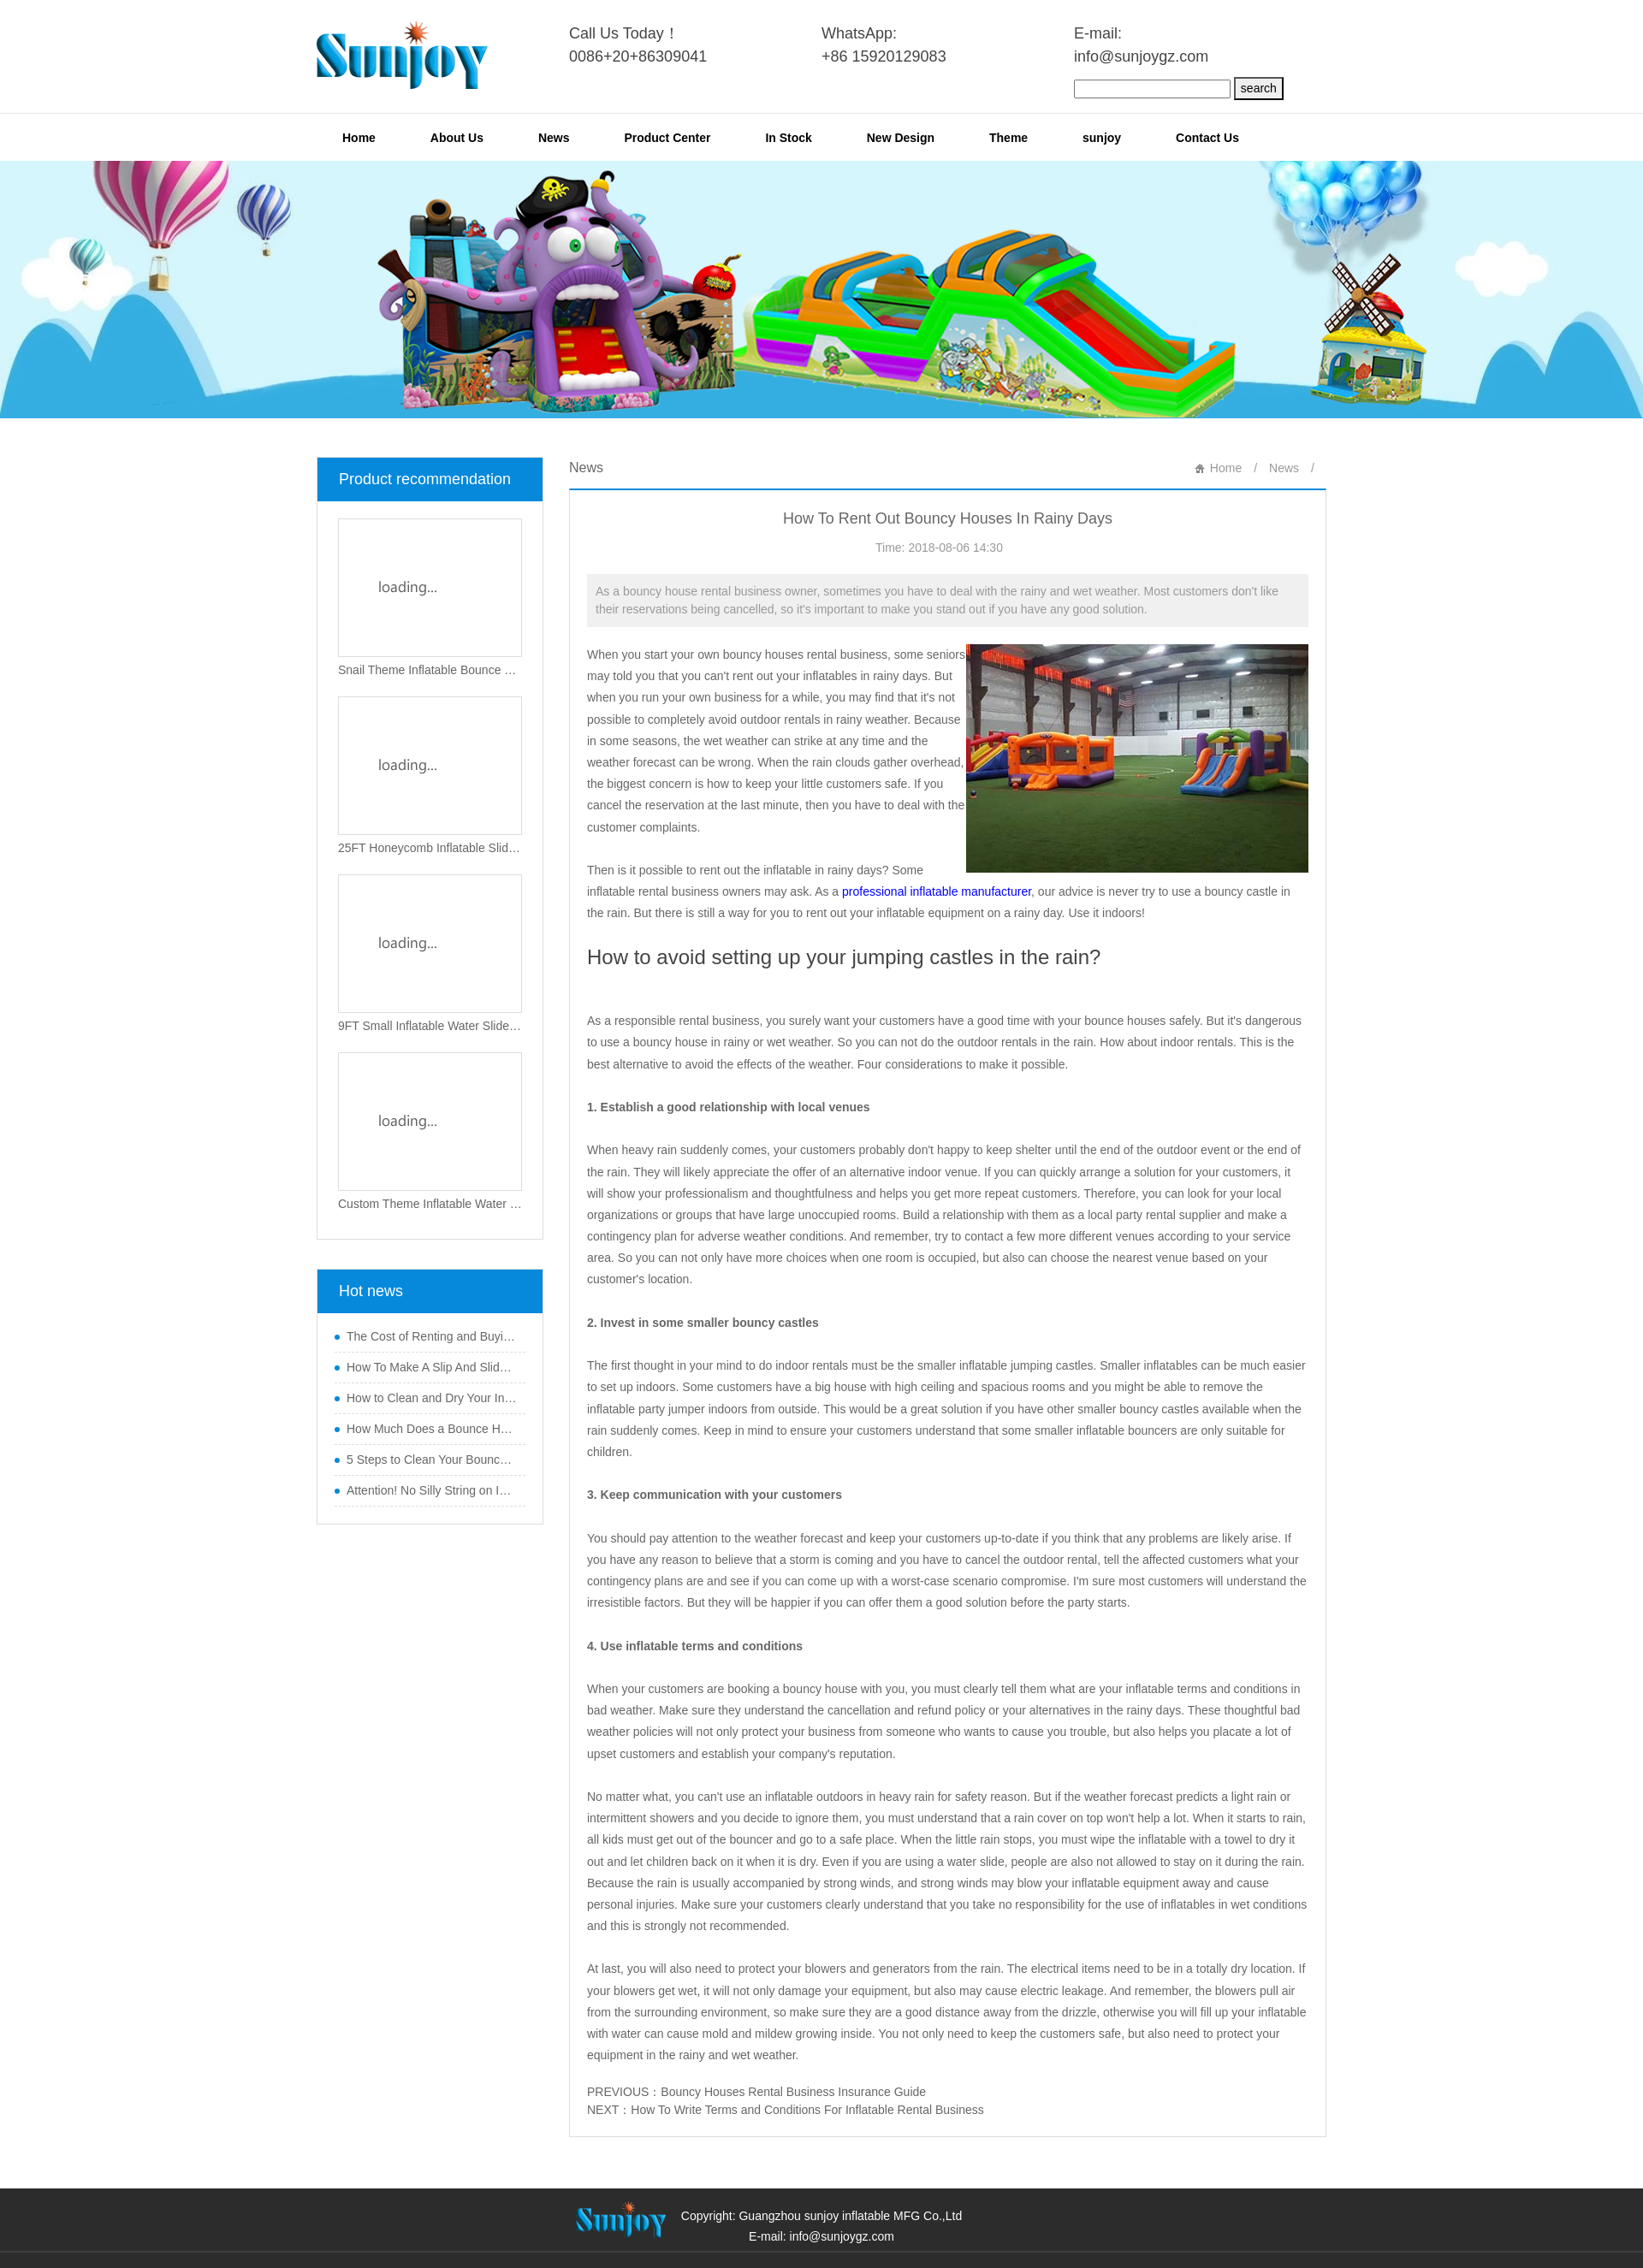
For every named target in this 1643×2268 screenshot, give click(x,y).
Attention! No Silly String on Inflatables (432, 1490)
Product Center (667, 138)
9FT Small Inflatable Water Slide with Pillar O (430, 1026)
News (554, 138)
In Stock (788, 138)
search (1259, 88)
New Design (900, 138)
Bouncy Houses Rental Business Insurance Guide (793, 2092)
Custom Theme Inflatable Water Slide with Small (430, 1204)
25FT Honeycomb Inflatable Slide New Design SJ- (430, 848)
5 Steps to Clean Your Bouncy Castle (432, 1459)
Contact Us (1207, 138)
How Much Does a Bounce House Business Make (432, 1429)
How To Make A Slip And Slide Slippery (432, 1367)
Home (359, 138)
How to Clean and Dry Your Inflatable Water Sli (432, 1398)
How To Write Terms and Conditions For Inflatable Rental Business (807, 2110)
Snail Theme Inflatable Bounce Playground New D (430, 670)
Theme (1008, 138)
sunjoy (1101, 138)
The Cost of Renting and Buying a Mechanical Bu (432, 1336)
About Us (456, 138)
